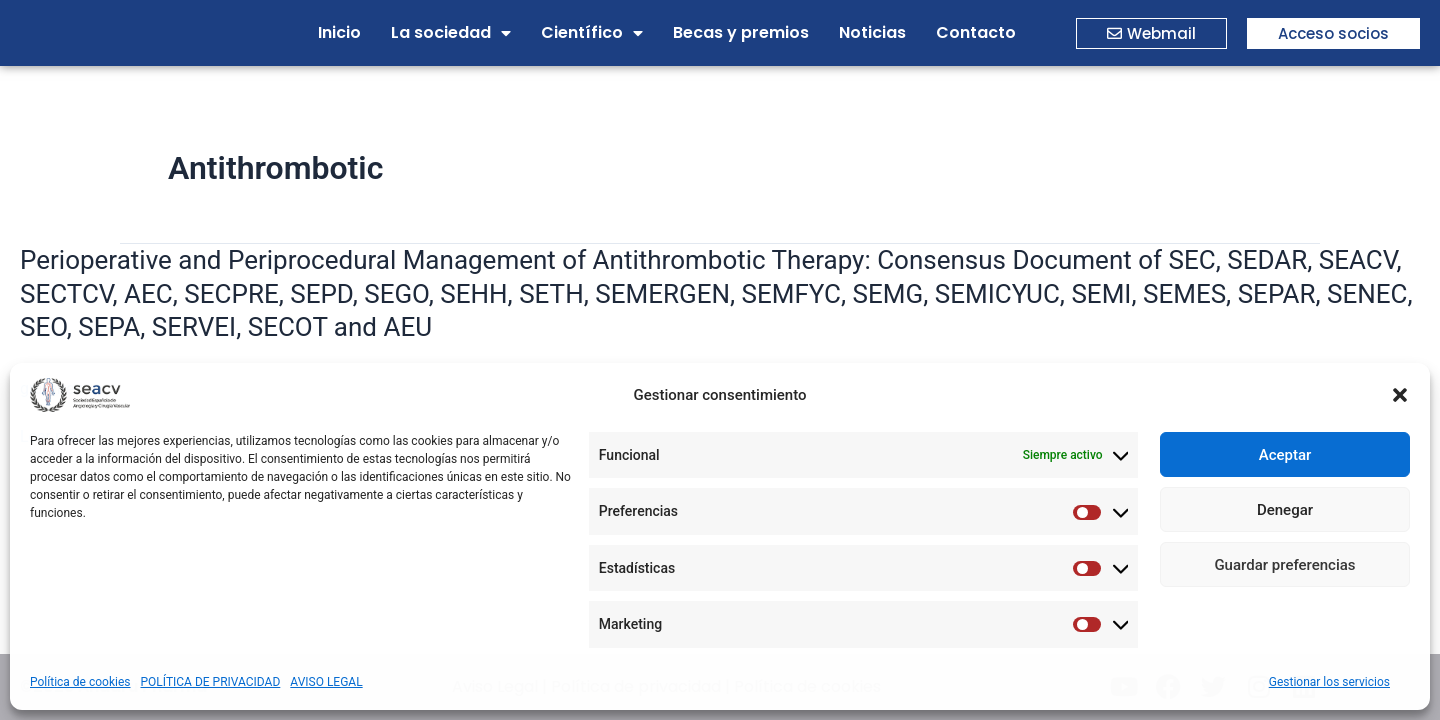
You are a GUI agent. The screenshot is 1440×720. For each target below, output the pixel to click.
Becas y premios (741, 32)
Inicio (339, 32)
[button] (1400, 395)
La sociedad (451, 33)
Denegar (1285, 510)
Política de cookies (80, 682)
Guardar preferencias (1284, 565)
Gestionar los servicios (1329, 682)
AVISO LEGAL (326, 682)
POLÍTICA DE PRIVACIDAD (211, 682)
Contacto (976, 32)
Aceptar (1285, 455)
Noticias (872, 32)
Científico (592, 33)
